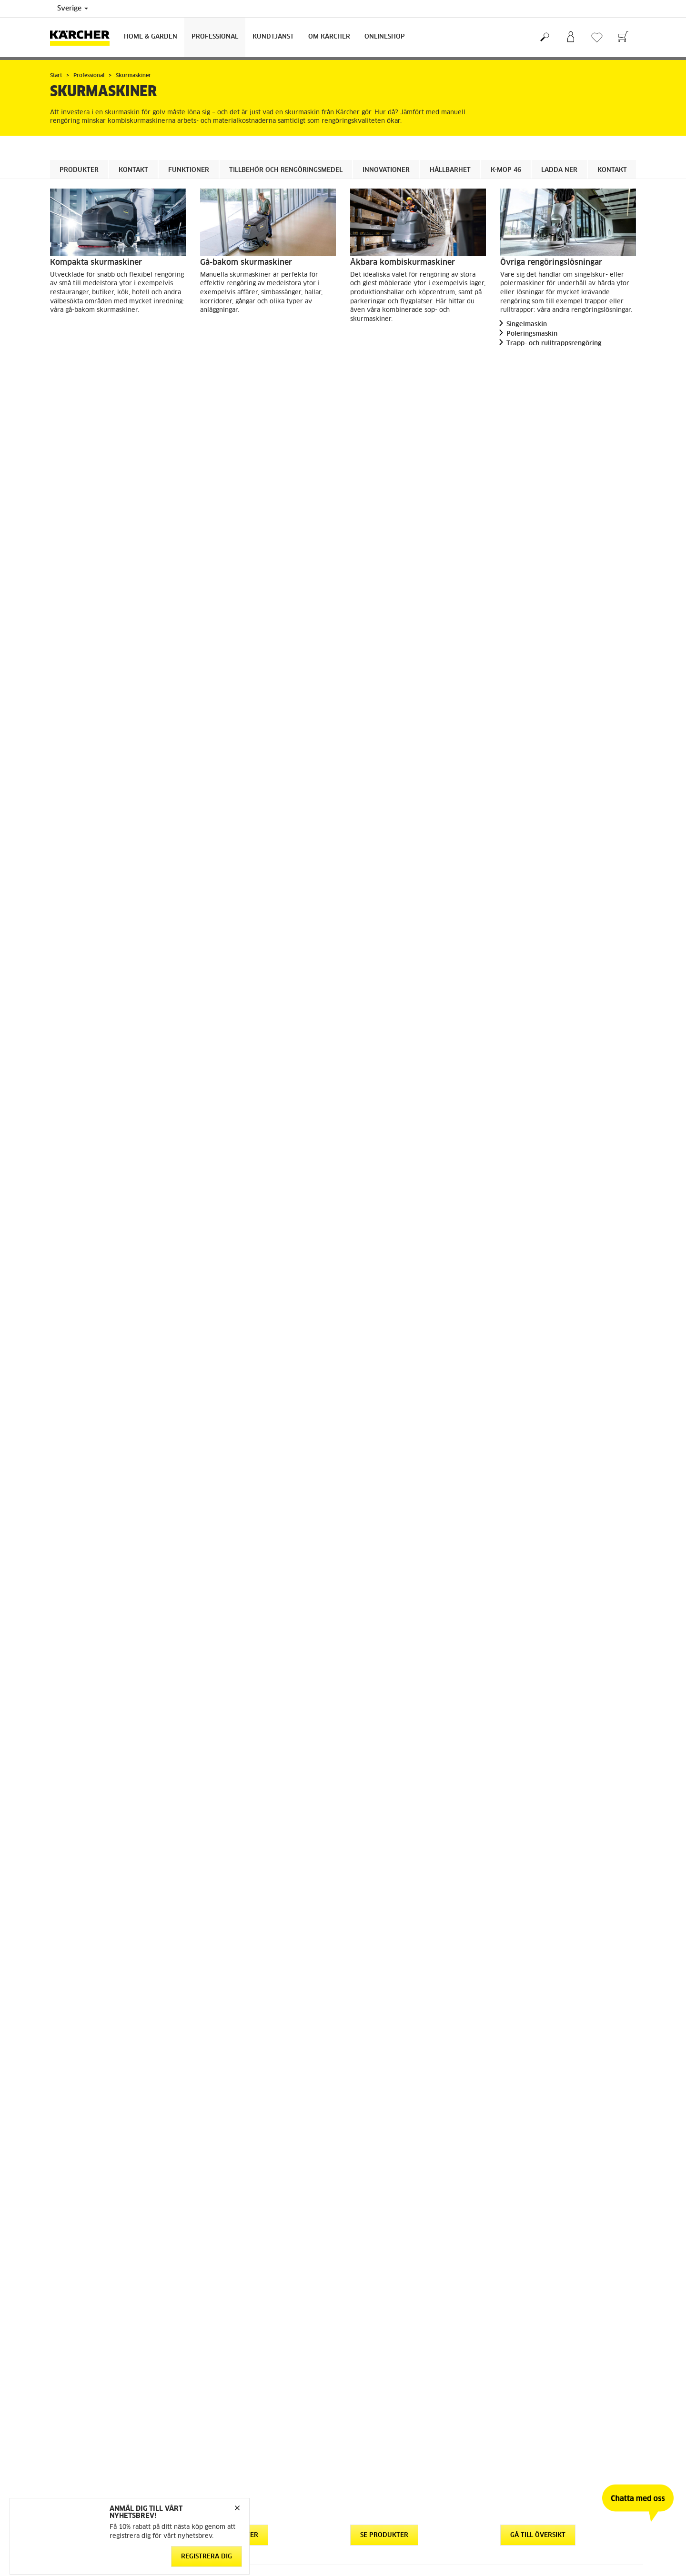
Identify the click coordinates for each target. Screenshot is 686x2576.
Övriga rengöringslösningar (551, 262)
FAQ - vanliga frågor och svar (392, 2298)
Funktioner (188, 170)
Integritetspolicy (223, 2437)
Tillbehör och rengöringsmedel (286, 170)
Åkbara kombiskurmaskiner (402, 262)
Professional (215, 37)
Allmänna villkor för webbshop (94, 2298)
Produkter (79, 170)
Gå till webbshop (74, 2310)
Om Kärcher (329, 37)
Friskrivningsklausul (228, 2414)
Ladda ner (559, 170)
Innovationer (386, 170)
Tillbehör (277, 948)
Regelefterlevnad (224, 2448)
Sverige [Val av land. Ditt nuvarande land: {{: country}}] (72, 8)
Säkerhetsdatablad (377, 2333)
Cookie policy (219, 2391)
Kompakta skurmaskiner (96, 262)
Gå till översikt (537, 369)
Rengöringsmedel (91, 1063)
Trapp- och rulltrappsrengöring (554, 343)
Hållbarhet (450, 170)
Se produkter (84, 369)
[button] (74, 1305)
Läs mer (273, 1886)
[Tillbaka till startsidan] (83, 37)
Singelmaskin (526, 324)
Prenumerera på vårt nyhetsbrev (547, 2321)
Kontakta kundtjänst (378, 2321)
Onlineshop (384, 37)
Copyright (214, 2403)
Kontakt (133, 170)
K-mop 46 (506, 170)
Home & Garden (150, 37)
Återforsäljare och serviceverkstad (399, 2344)
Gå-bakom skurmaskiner (246, 262)
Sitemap (512, 2333)
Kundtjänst (273, 37)
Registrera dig (206, 2556)
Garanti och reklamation (384, 2310)
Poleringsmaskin (531, 334)
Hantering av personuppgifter (242, 2425)
